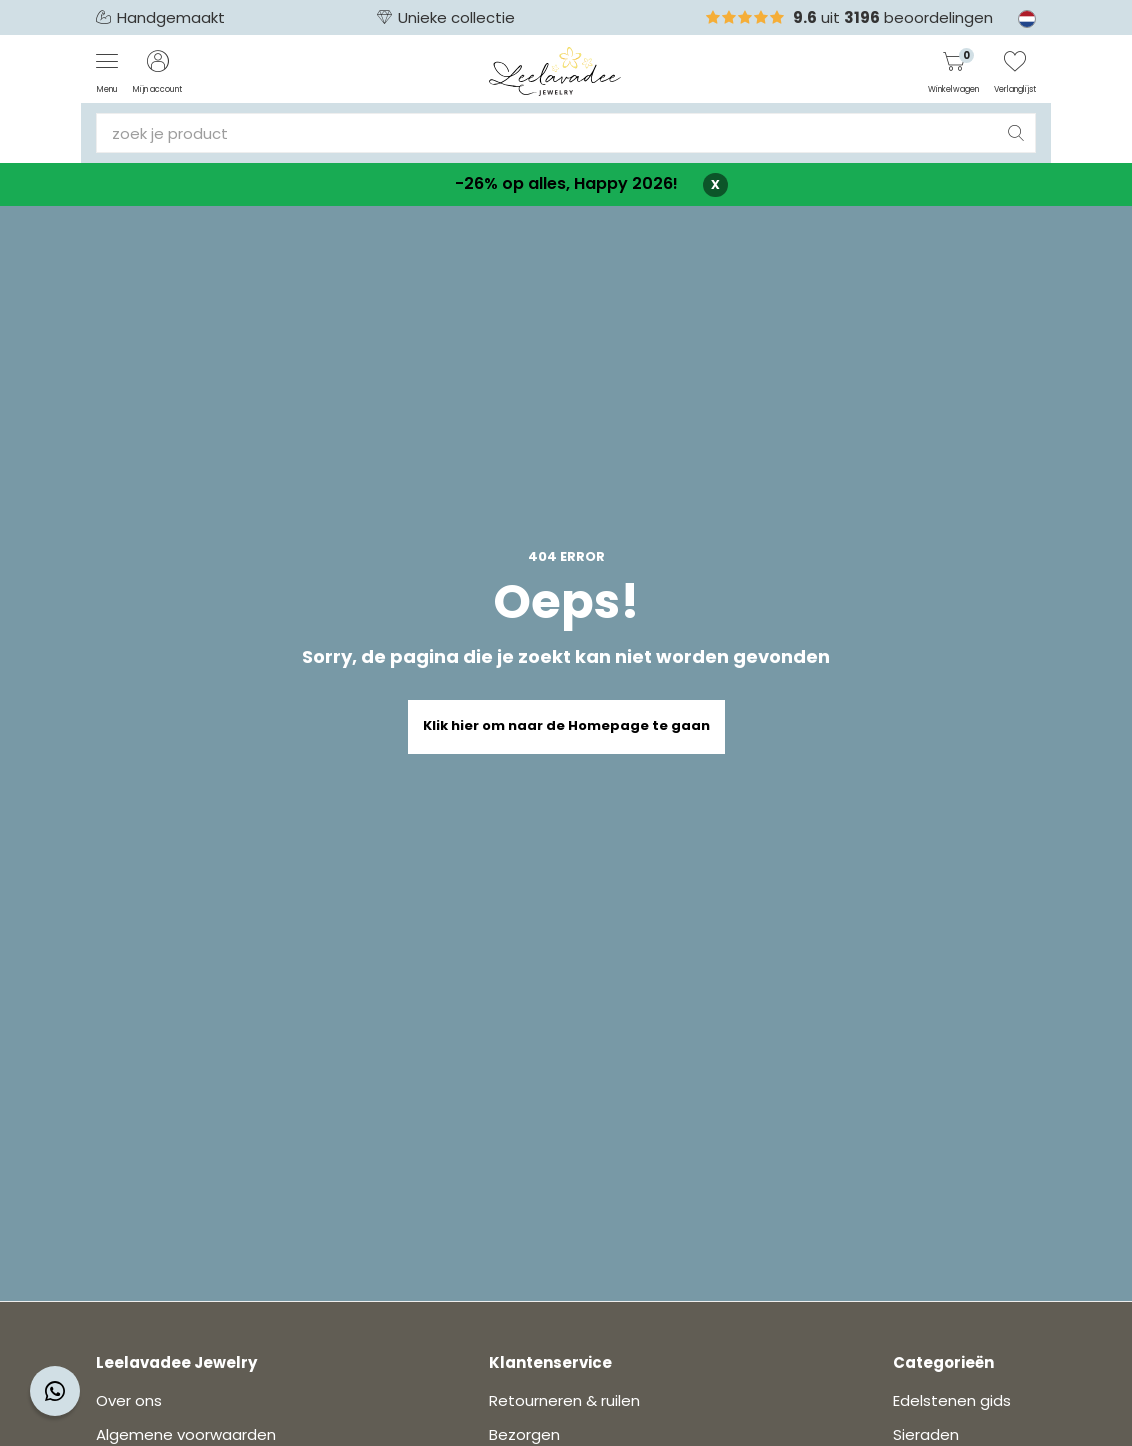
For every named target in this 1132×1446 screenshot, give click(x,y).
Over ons (129, 1400)
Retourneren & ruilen (564, 1400)
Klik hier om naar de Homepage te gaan (566, 725)
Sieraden (926, 1434)
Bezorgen (524, 1434)
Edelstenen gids (952, 1400)
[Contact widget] (55, 1391)
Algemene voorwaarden (186, 1434)
